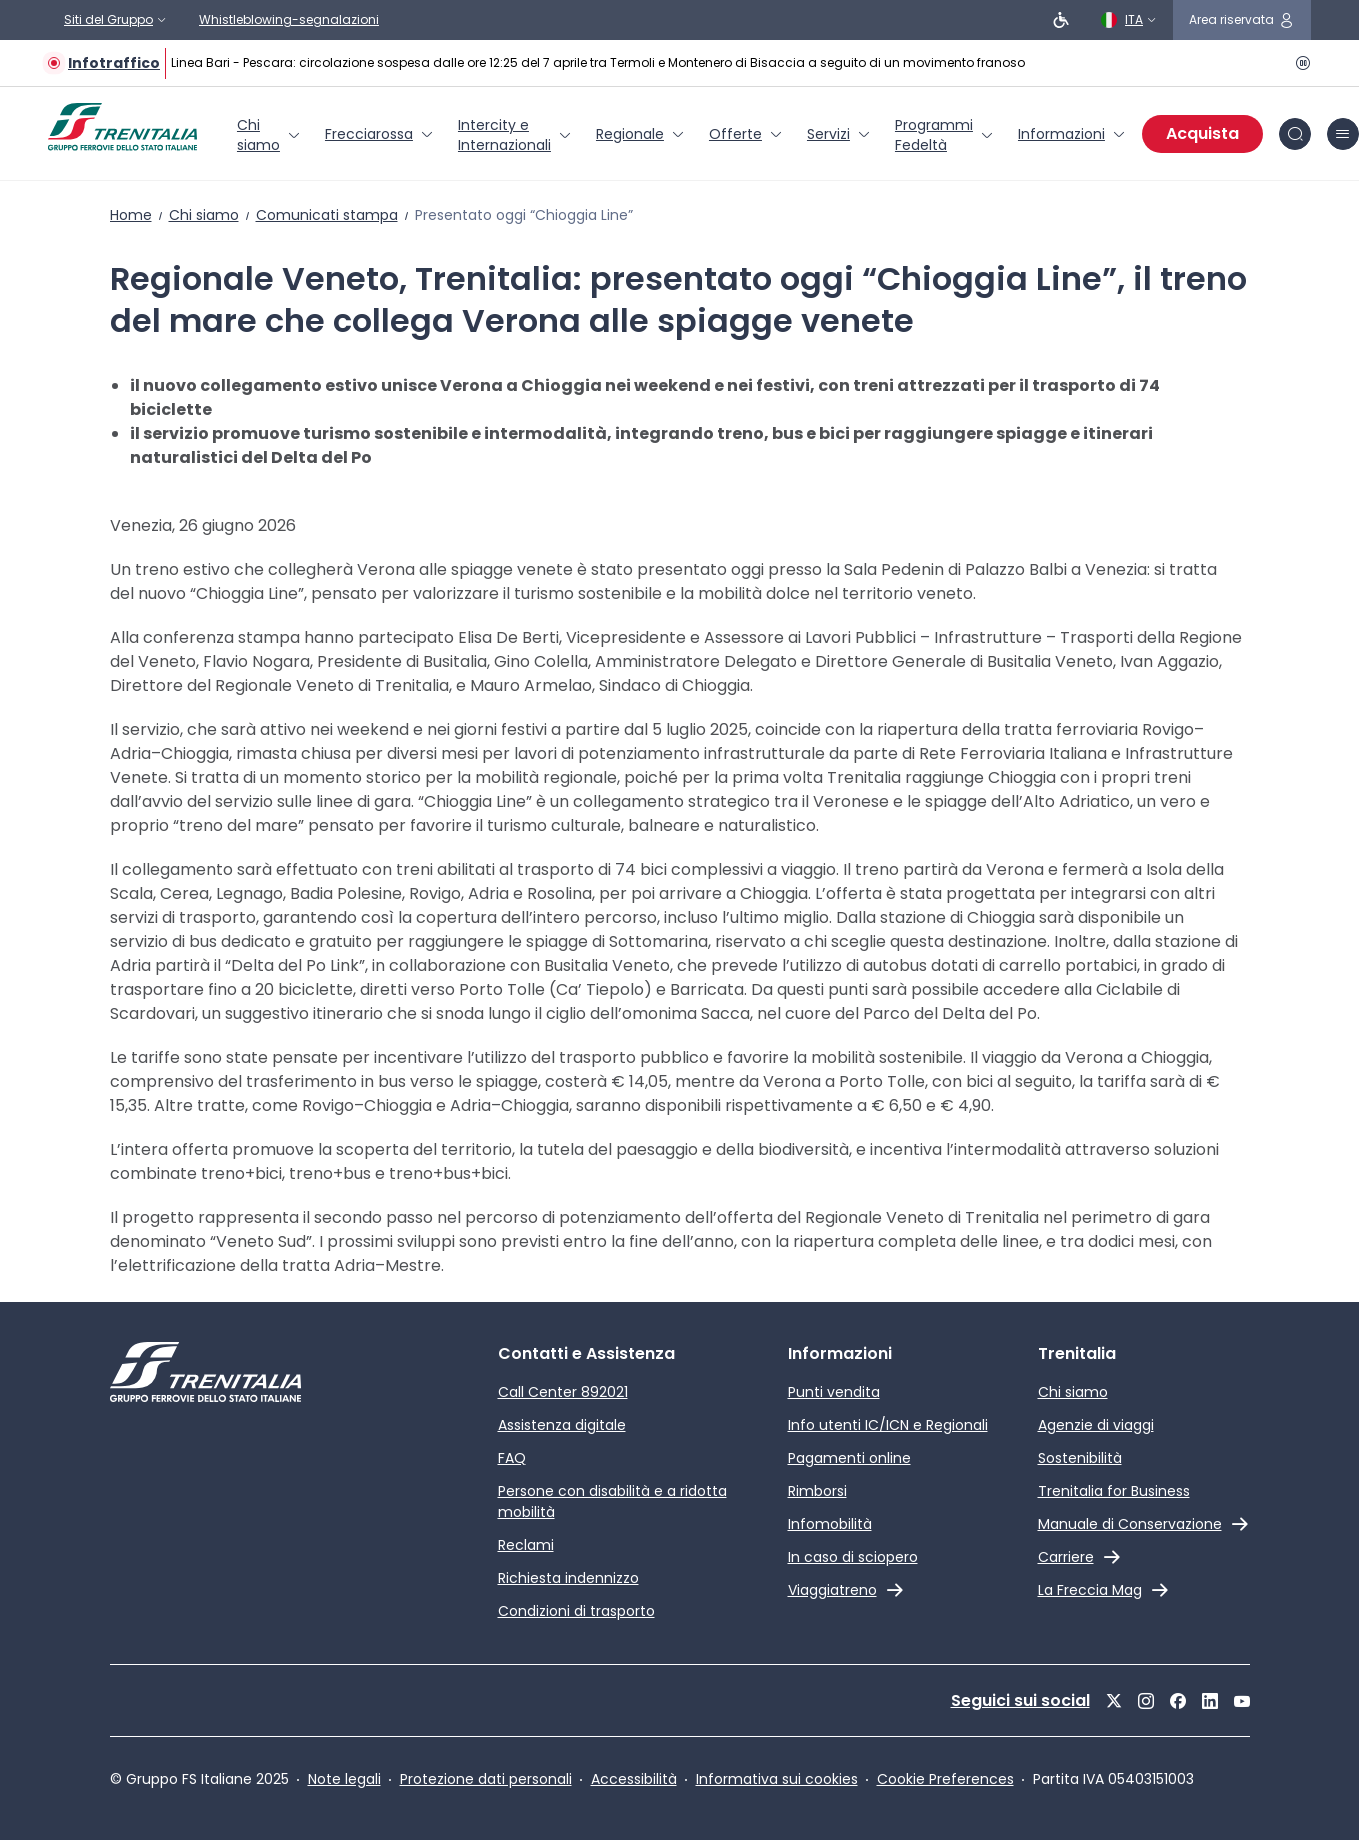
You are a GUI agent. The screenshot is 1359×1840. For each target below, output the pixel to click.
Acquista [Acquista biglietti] (1202, 133)
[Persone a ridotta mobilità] (1061, 20)
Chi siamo (204, 215)
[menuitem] (269, 135)
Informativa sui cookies (777, 1779)
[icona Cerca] (1295, 134)
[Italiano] (1129, 20)
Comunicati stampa (327, 215)
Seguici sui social (1020, 1700)
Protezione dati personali (486, 1779)
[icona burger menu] (1343, 134)
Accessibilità (634, 1779)
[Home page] (122, 127)
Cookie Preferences (945, 1779)
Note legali (344, 1779)
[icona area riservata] (1242, 20)
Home (131, 215)
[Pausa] (1299, 63)
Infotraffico (114, 63)
